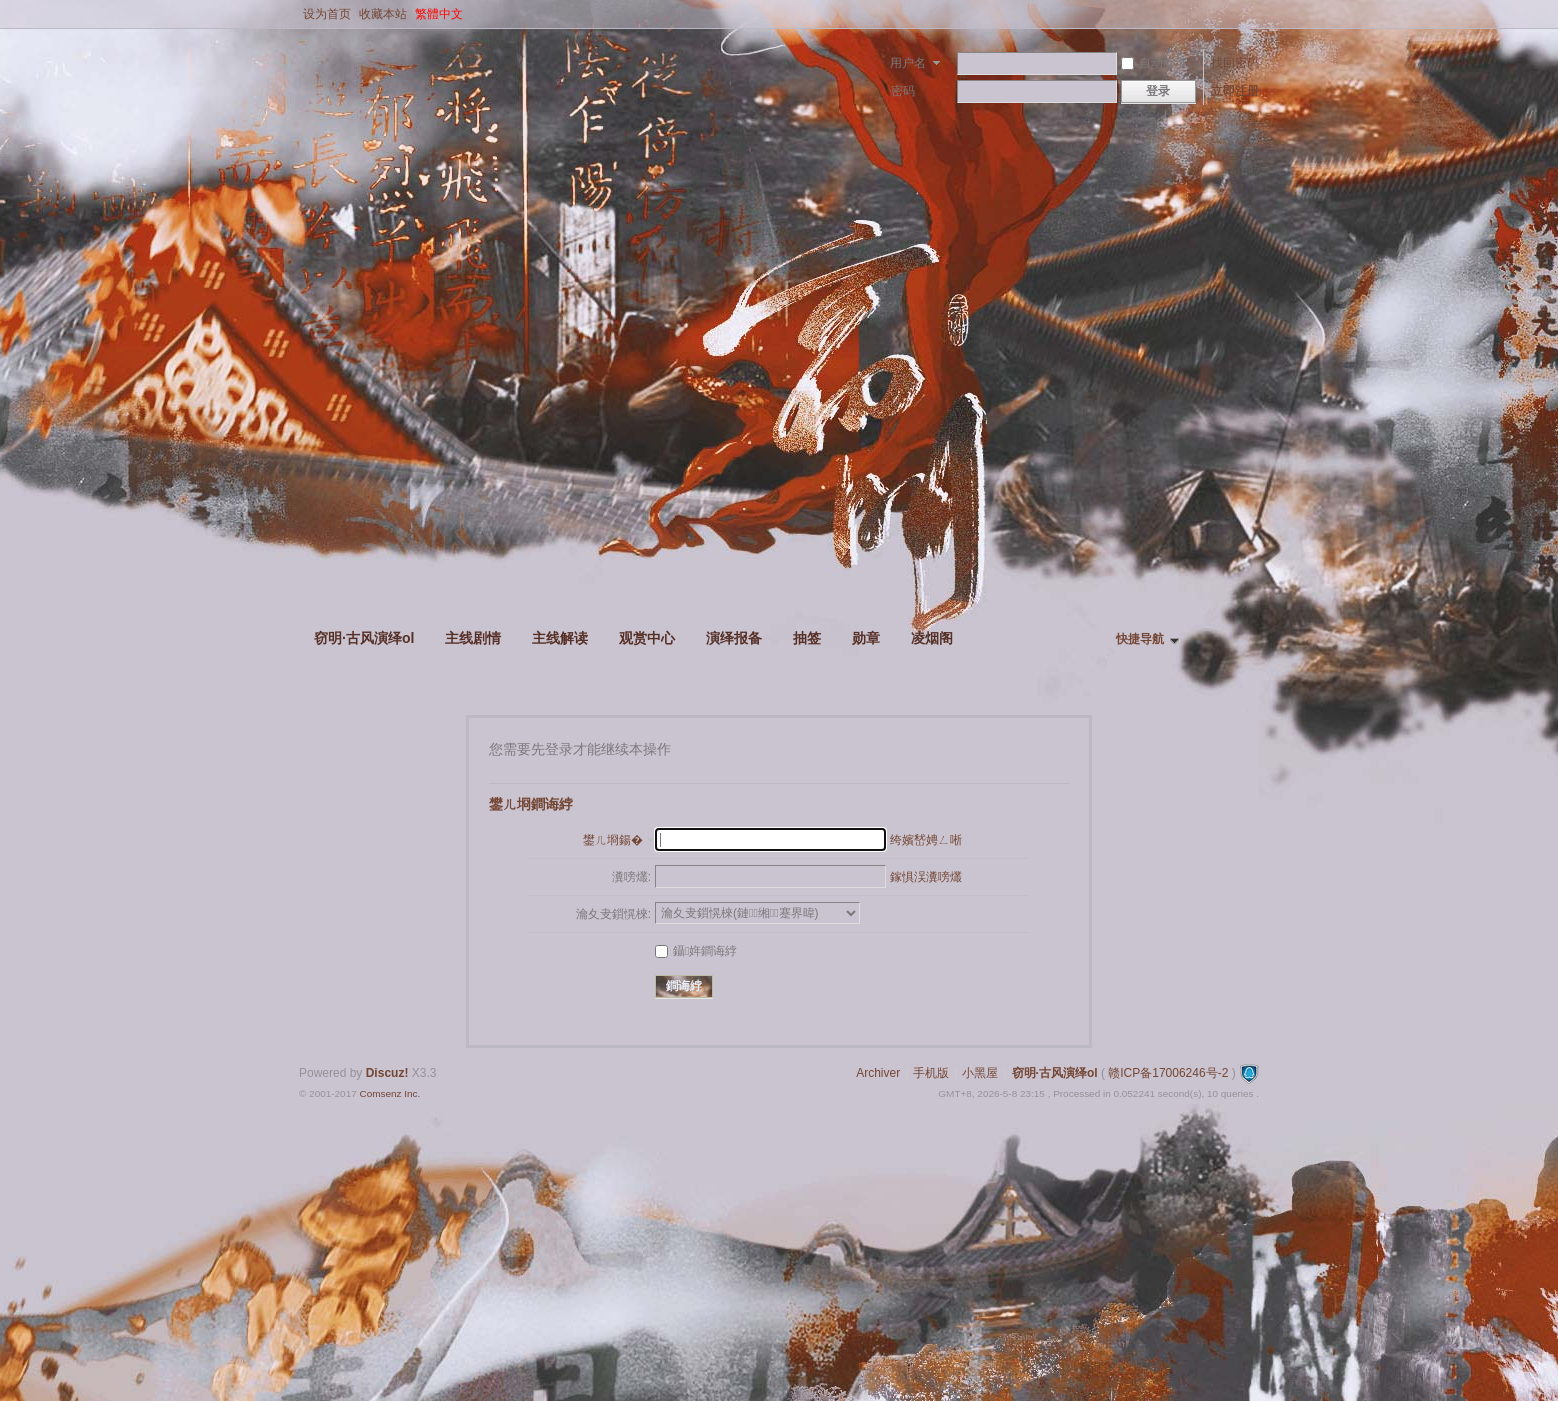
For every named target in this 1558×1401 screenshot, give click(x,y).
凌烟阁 (932, 638)
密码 (903, 91)
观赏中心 (647, 638)
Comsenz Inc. (389, 1093)
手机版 (931, 1073)
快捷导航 (1140, 639)
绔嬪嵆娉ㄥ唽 (926, 840)
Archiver (878, 1073)
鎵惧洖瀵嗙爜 (926, 877)
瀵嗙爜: (631, 877)
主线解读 (560, 638)
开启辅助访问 (1254, 14)
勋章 (866, 638)
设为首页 (327, 14)
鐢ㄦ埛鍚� (613, 840)
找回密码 (1235, 63)
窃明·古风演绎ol (364, 638)
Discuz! (387, 1073)
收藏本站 (383, 14)
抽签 (807, 638)
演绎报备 (734, 638)
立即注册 (1235, 91)
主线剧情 (473, 638)
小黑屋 (980, 1073)
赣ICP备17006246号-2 (1168, 1073)
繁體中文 (439, 14)
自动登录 (1154, 63)
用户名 (908, 63)
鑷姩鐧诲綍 (696, 951)
